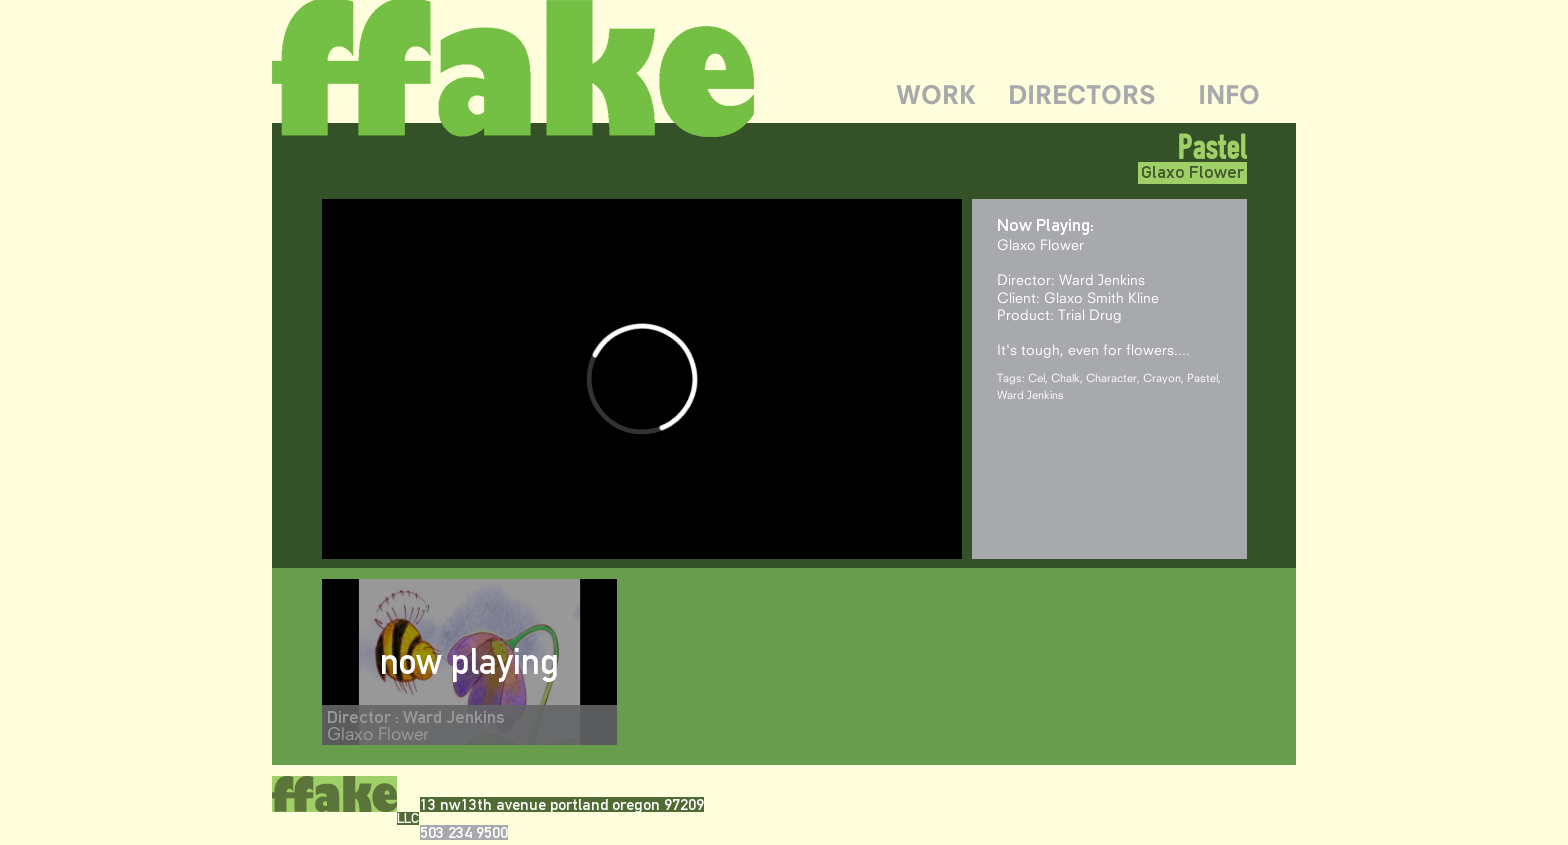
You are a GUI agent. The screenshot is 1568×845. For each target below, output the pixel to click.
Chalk (1065, 377)
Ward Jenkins (1030, 394)
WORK (936, 94)
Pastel (1202, 377)
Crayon (1162, 377)
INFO (1229, 94)
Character (1111, 377)
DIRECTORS (1082, 94)
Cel (1036, 377)
